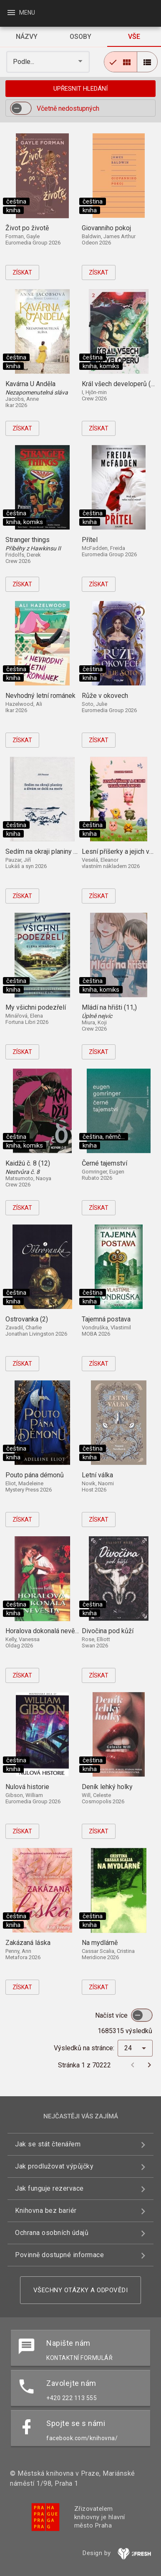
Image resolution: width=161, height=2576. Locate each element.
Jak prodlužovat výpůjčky (54, 2166)
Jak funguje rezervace (49, 2188)
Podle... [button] (24, 62)
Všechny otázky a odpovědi (80, 2290)
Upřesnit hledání (80, 88)
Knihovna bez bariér (46, 2211)
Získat (22, 272)
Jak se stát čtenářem (47, 2144)
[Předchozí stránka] (132, 2065)
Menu (20, 13)
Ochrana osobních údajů (51, 2233)
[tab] (27, 37)
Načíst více (112, 2015)
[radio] (120, 62)
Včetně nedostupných (68, 108)
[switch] (21, 108)
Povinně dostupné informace (59, 2255)
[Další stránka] (149, 2065)
